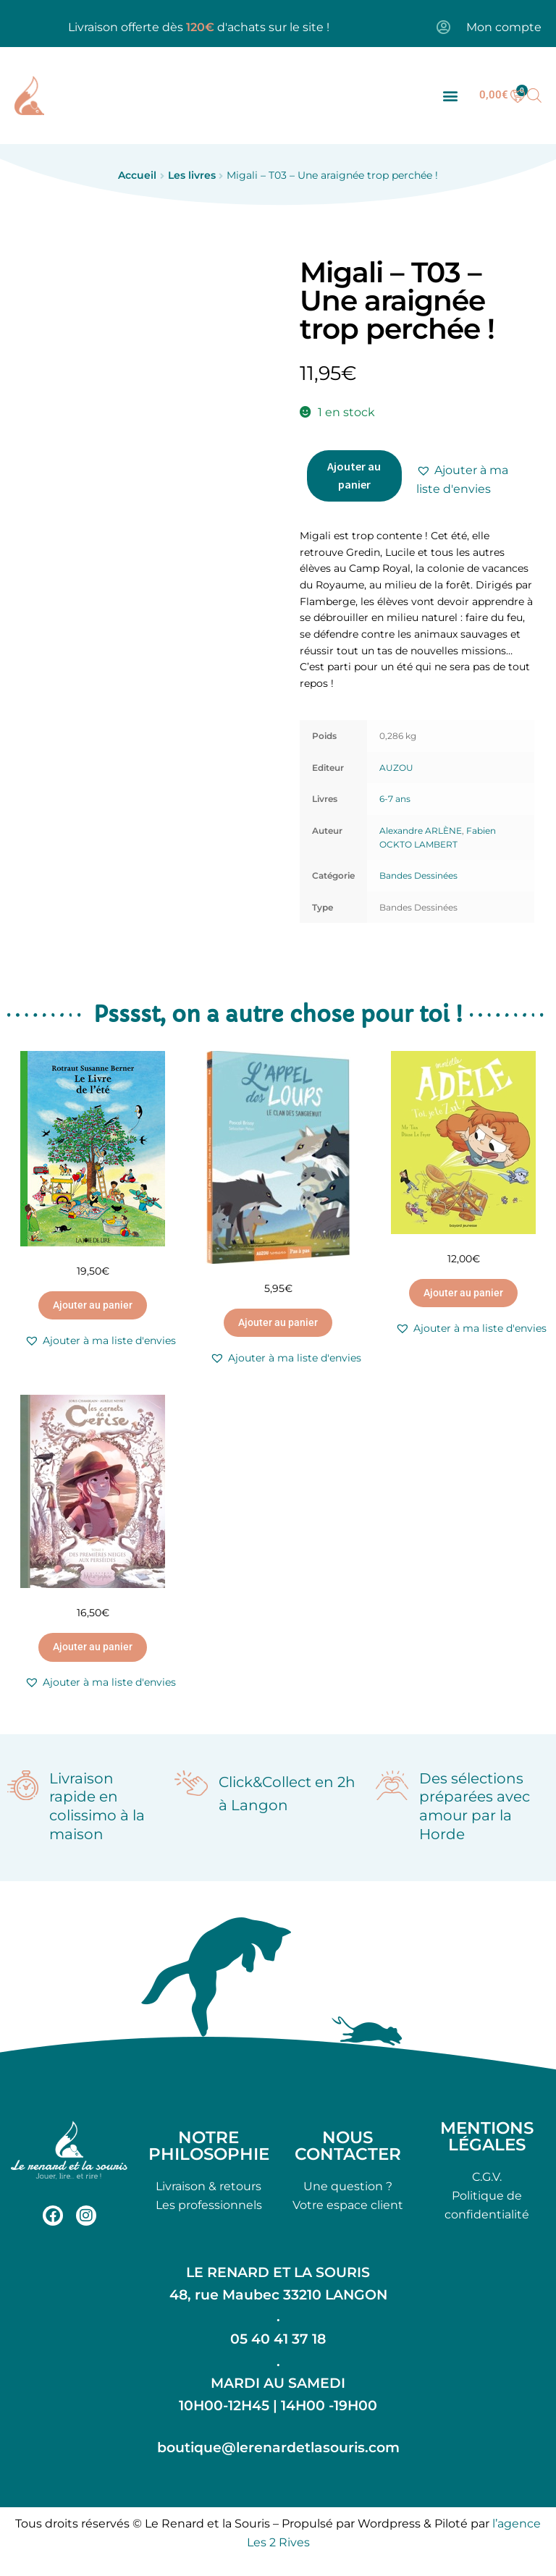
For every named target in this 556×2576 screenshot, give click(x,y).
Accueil (137, 175)
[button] (450, 95)
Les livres (192, 175)
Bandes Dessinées (418, 875)
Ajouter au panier (354, 475)
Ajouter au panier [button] (92, 1305)
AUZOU (396, 767)
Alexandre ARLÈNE (420, 830)
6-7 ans (394, 798)
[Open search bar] (534, 95)
